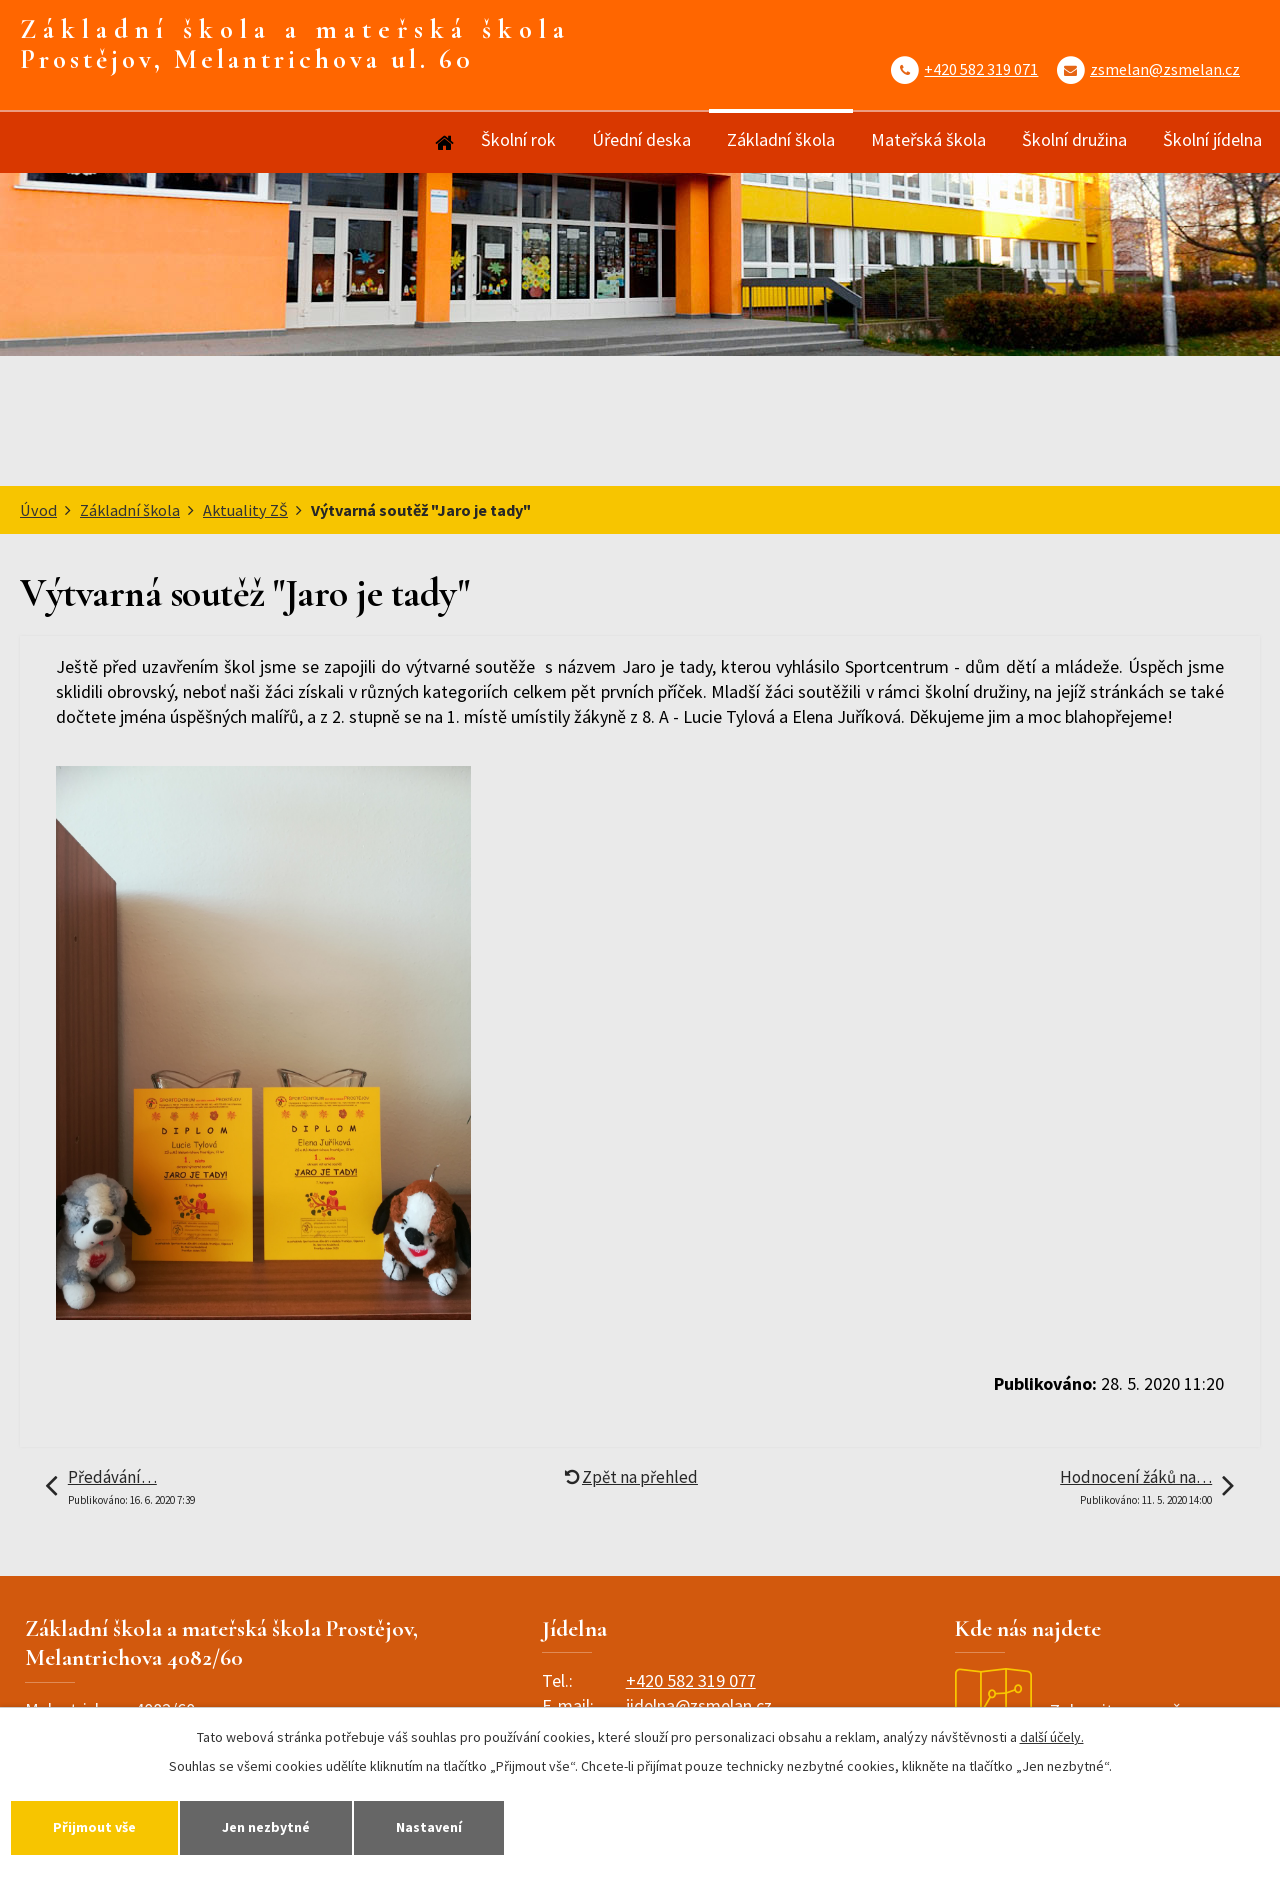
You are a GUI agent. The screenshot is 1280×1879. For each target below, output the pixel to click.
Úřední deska (641, 139)
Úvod (443, 142)
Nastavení (429, 1827)
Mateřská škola (928, 139)
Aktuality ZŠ (245, 510)
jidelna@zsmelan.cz (699, 1705)
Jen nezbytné (266, 1827)
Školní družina (1074, 139)
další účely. (1052, 1737)
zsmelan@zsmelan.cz (1165, 69)
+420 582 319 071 (981, 69)
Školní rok (518, 139)
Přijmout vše (94, 1827)
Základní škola (781, 139)
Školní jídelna (1212, 139)
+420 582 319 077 (691, 1680)
